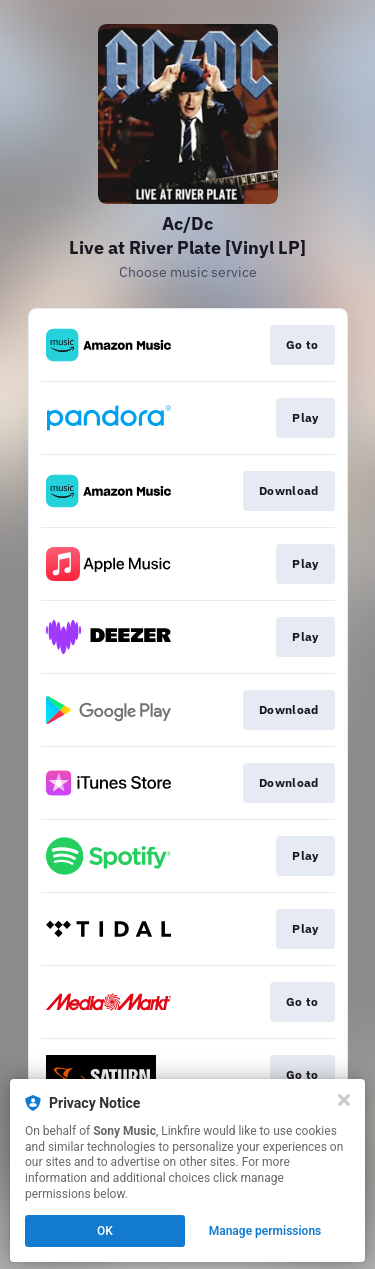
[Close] (344, 1100)
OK (105, 1231)
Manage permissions (265, 1231)
